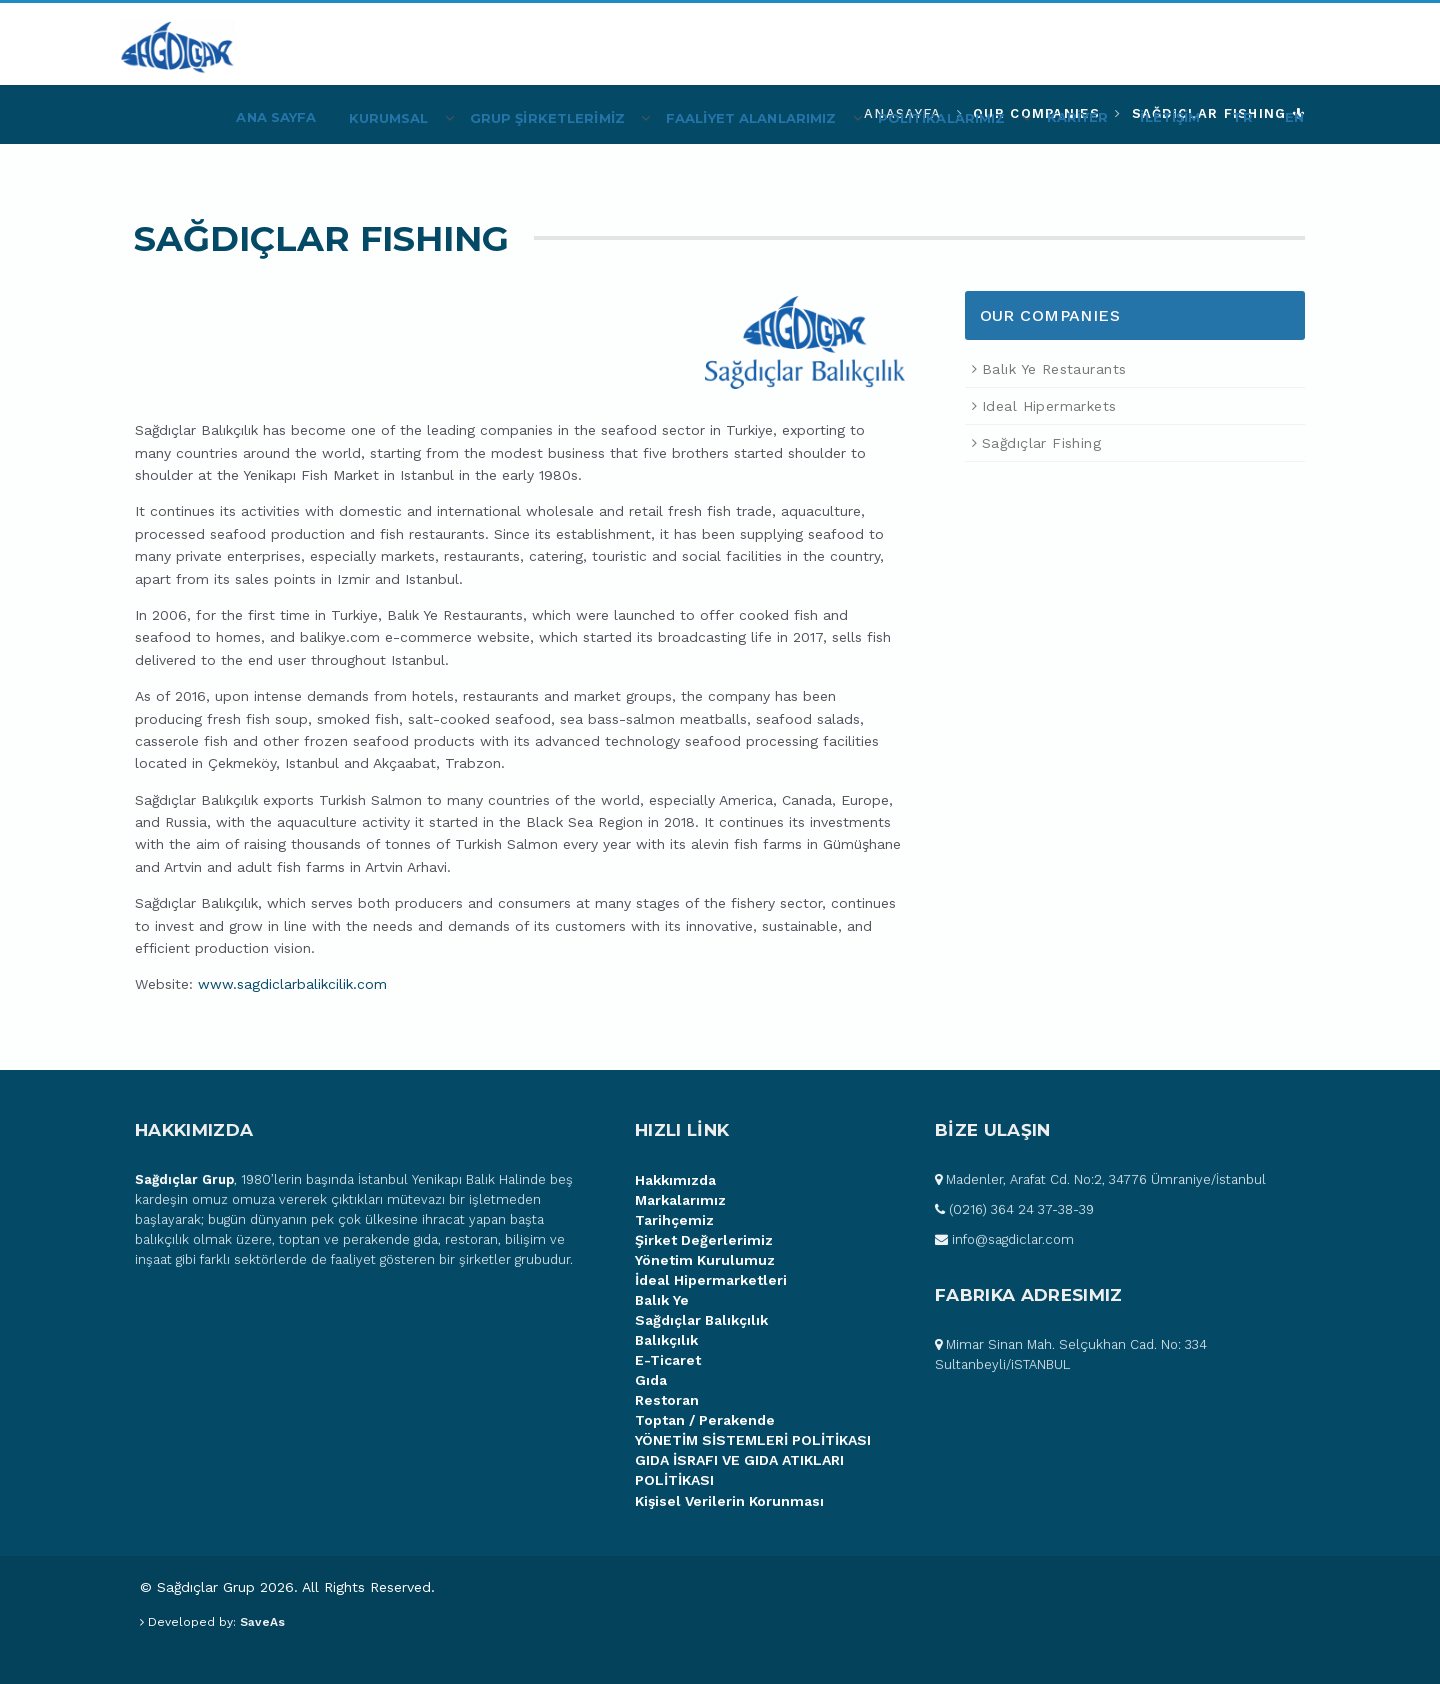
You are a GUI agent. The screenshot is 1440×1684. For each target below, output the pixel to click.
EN (1294, 117)
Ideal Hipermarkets (1049, 406)
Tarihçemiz (674, 1220)
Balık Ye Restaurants (1054, 369)
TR (1242, 117)
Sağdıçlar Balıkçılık (701, 1320)
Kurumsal (389, 118)
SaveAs (262, 1622)
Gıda (651, 1380)
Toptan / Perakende (705, 1420)
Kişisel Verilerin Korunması (729, 1501)
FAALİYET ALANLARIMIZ (751, 118)
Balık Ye (662, 1300)
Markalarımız (680, 1200)
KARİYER (1078, 117)
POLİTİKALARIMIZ (942, 118)
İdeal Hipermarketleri (711, 1280)
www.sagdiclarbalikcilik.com (292, 984)
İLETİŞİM (1170, 117)
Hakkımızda (675, 1180)
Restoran (667, 1400)
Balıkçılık (666, 1340)
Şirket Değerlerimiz (704, 1240)
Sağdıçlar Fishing (1041, 443)
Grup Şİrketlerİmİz (547, 118)
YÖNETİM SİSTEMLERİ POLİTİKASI (753, 1440)
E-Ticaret (668, 1360)
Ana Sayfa (276, 117)
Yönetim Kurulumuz (705, 1260)
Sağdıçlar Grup (184, 1179)
